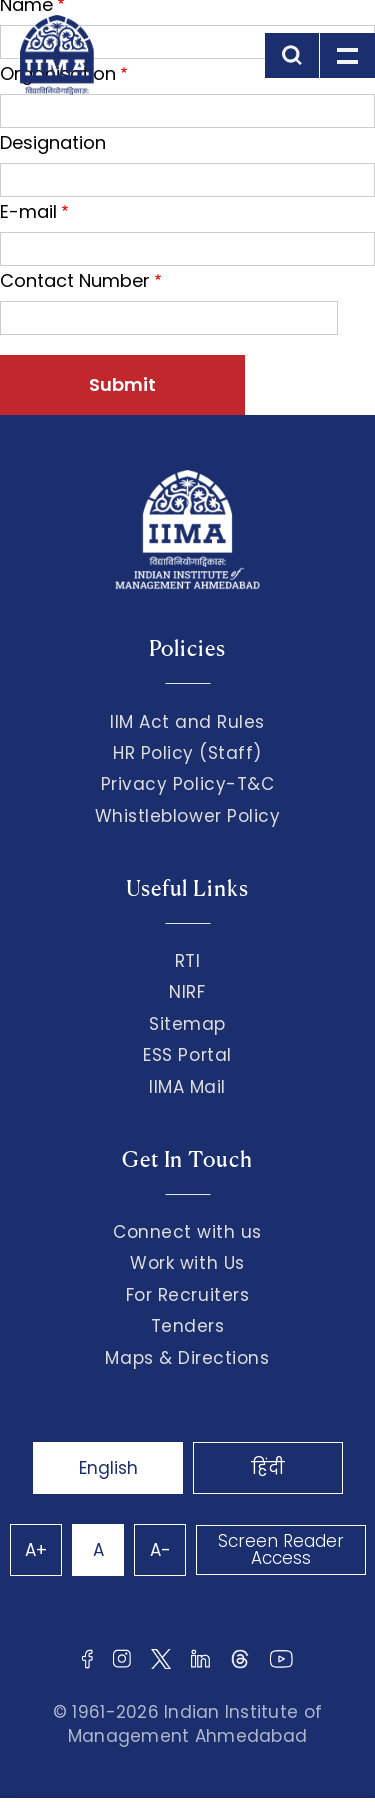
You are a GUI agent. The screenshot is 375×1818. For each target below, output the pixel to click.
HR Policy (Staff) (187, 753)
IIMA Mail (187, 1087)
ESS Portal (187, 1055)
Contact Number (75, 280)
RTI (188, 961)
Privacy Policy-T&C (188, 784)
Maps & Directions (187, 1358)
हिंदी (268, 1468)
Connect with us (187, 1232)
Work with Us (187, 1263)
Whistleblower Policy (188, 816)
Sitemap (187, 1024)
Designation (53, 142)
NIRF (187, 992)
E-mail (28, 211)
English (108, 1468)
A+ (36, 1550)
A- (160, 1550)
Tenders (188, 1326)
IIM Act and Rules (187, 722)
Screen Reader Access (281, 1549)
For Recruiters (187, 1295)
